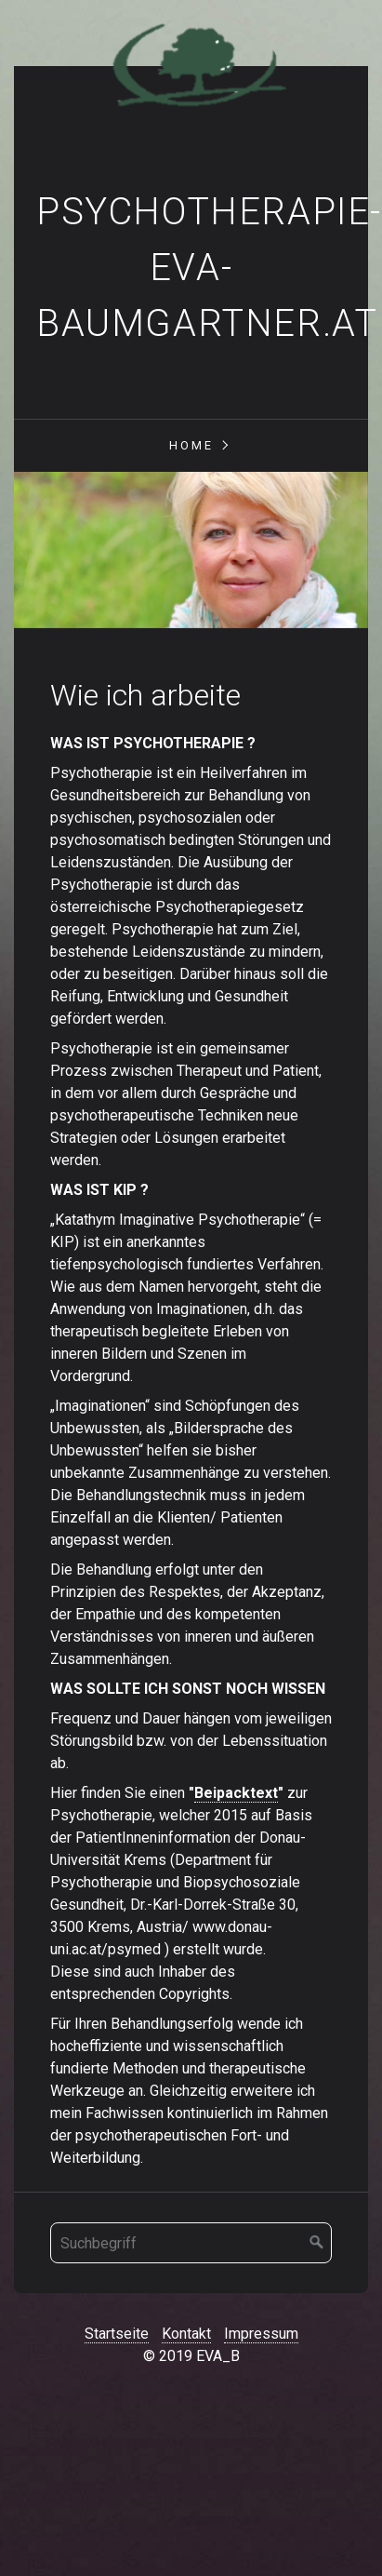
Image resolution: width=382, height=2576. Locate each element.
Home (192, 445)
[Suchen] (317, 2242)
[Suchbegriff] (191, 2242)
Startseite (117, 2333)
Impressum (261, 2333)
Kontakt (186, 2333)
